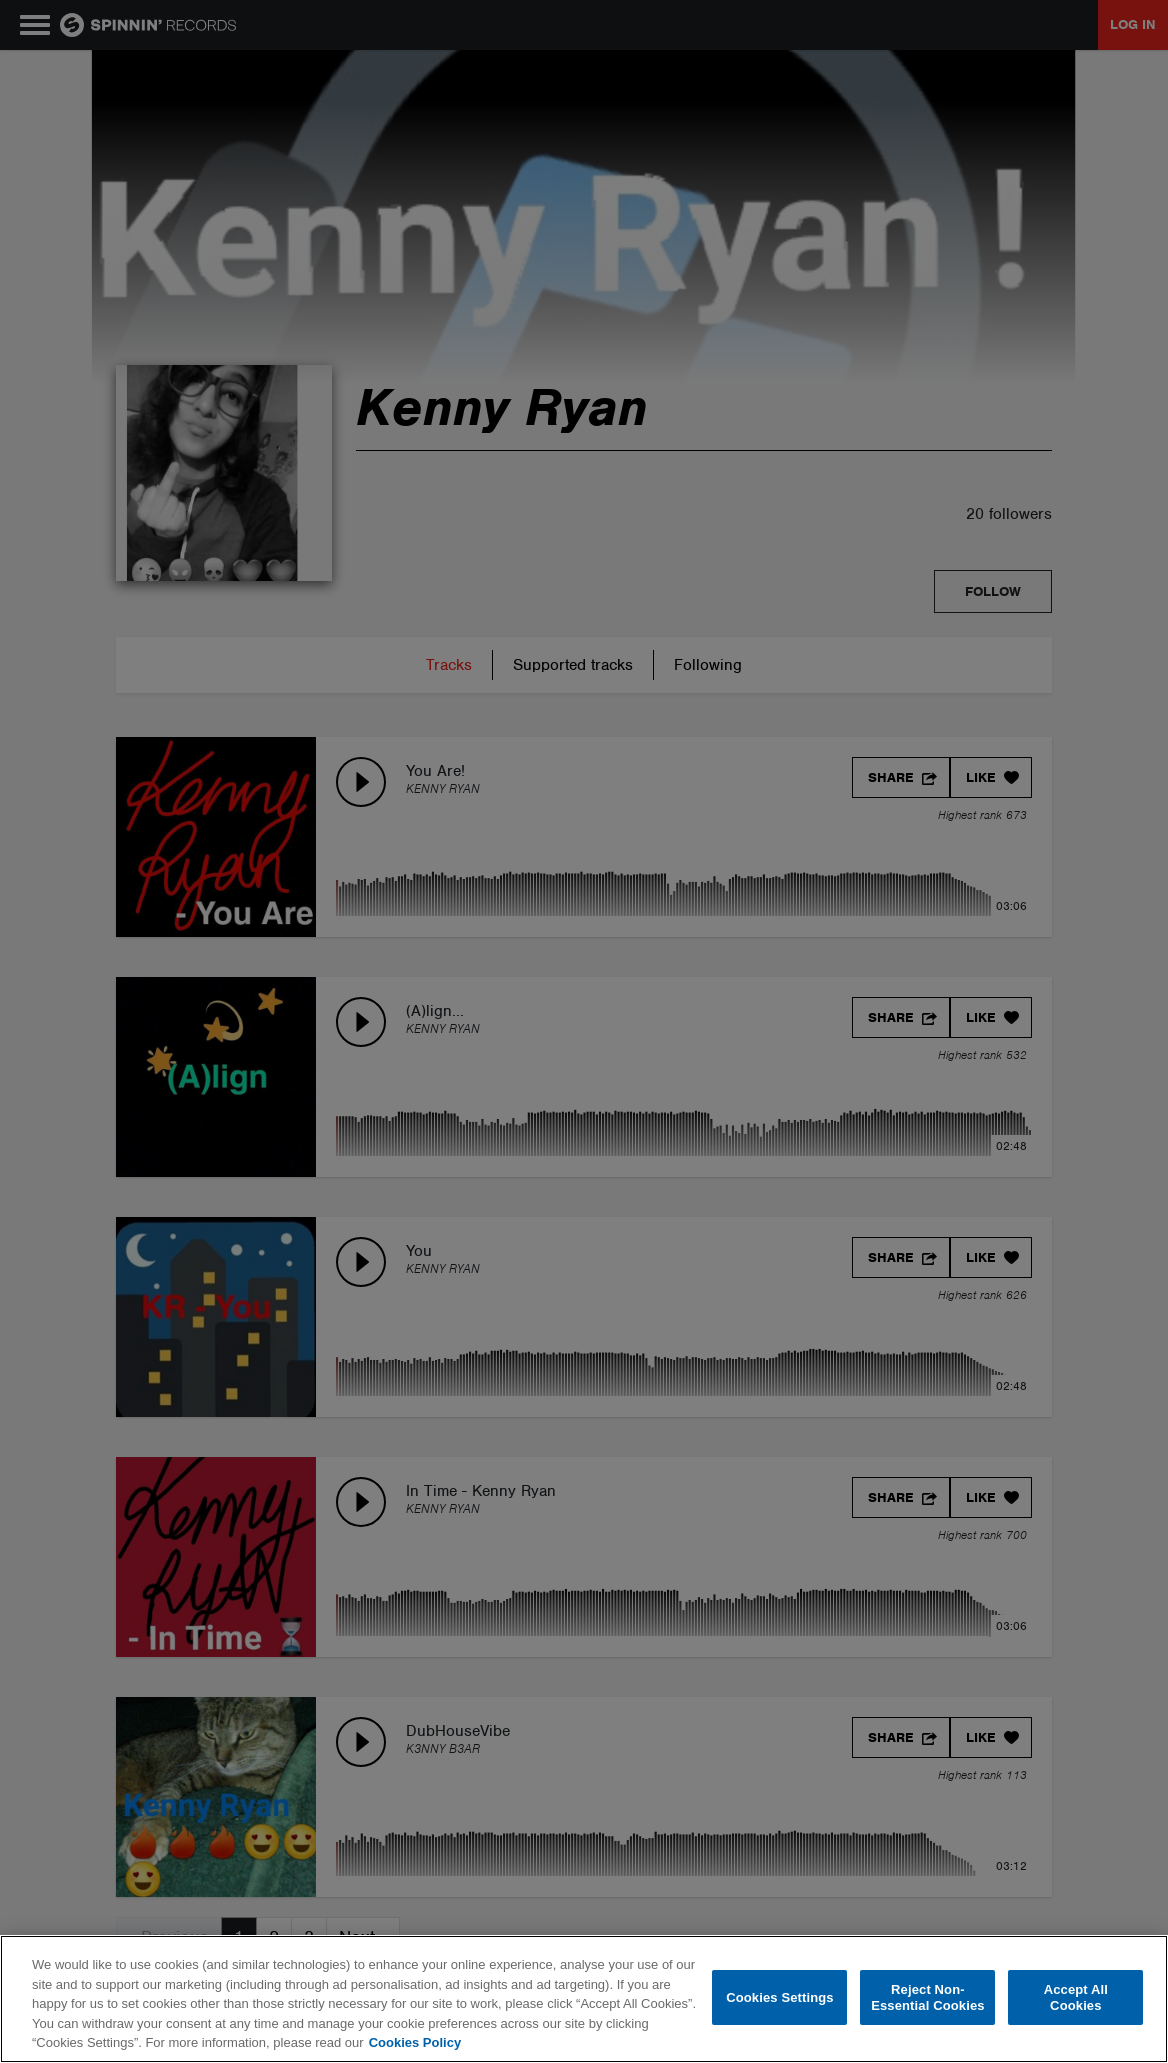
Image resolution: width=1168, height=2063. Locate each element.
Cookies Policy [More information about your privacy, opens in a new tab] (415, 2042)
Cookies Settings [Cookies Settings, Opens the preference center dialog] (780, 1997)
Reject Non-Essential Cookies (927, 1997)
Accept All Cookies (1076, 1997)
